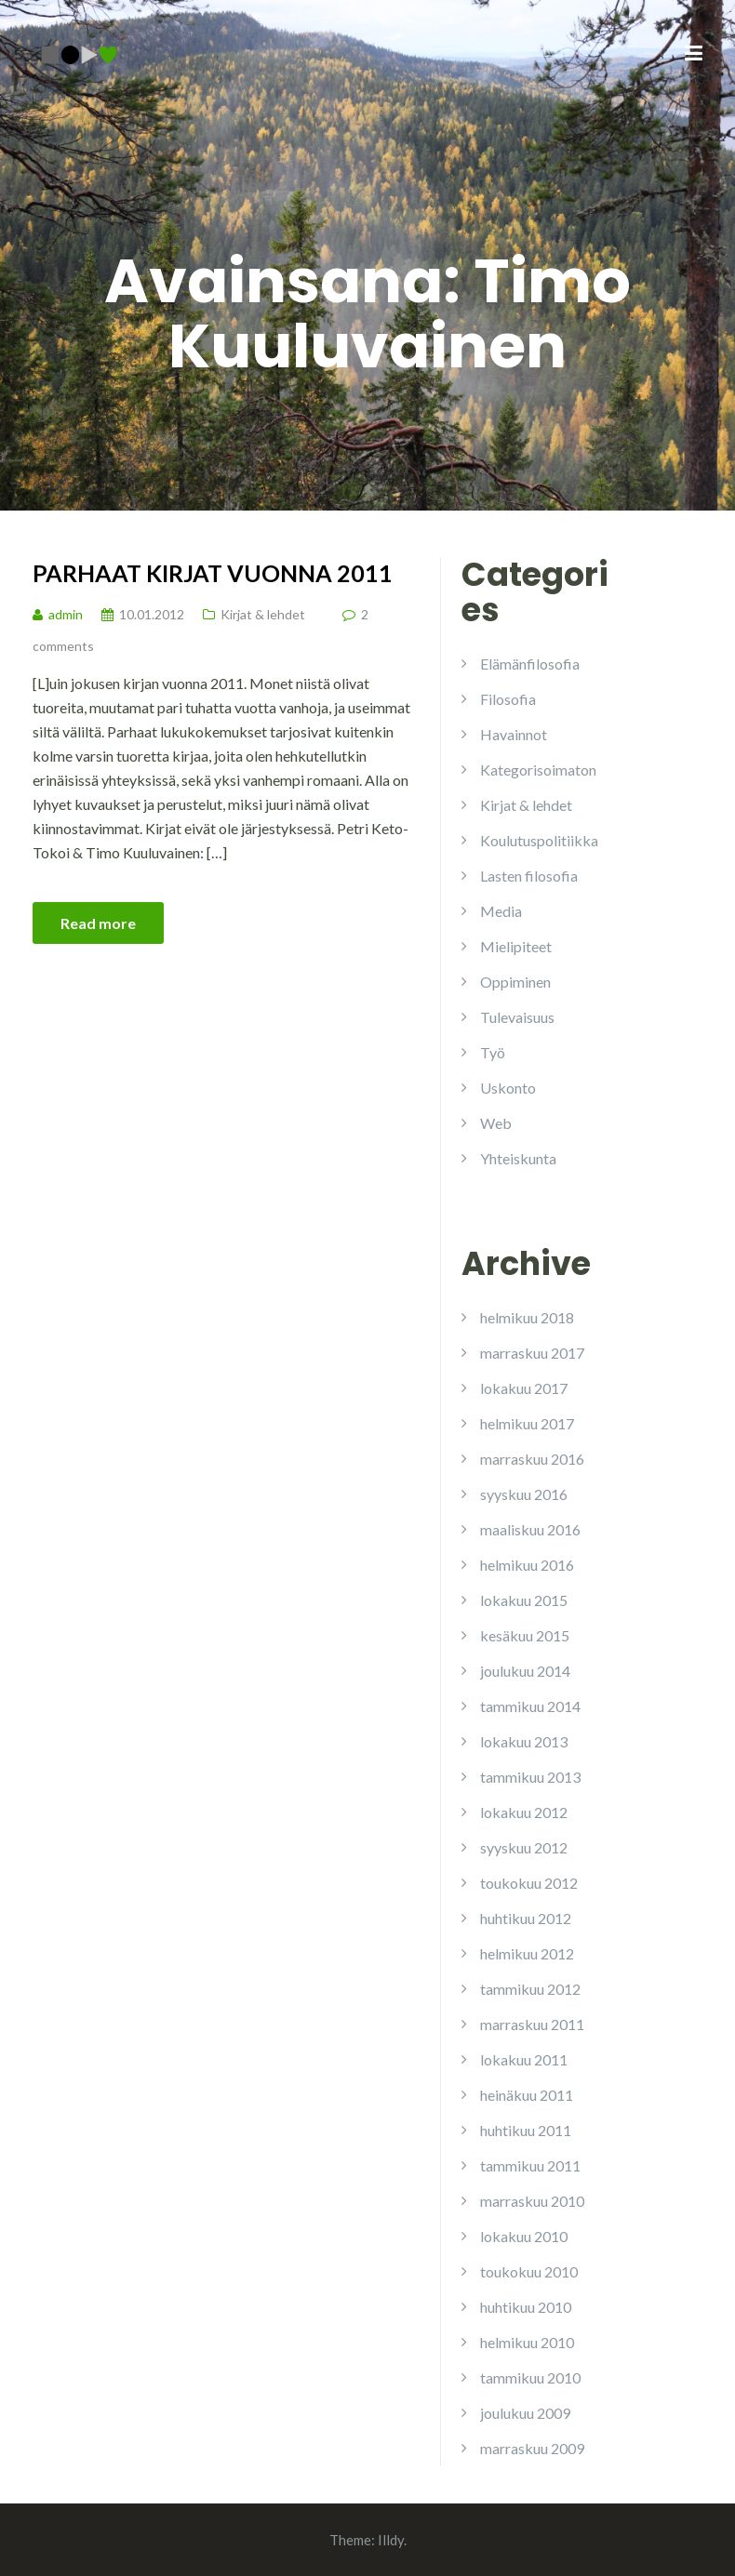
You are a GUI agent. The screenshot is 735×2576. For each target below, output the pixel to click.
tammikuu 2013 (530, 1777)
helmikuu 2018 (527, 1317)
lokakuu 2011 (524, 2059)
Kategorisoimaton (538, 769)
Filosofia (508, 699)
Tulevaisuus (517, 1017)
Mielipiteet (516, 946)
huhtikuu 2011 (525, 2130)
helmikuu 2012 (527, 1953)
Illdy (391, 2539)
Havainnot (513, 734)
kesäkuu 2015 (524, 1635)
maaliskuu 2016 (530, 1529)
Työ (492, 1052)
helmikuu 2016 (527, 1564)
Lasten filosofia (529, 875)
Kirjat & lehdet (262, 614)
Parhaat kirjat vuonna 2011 (213, 573)
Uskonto (508, 1087)
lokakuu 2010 (524, 2236)
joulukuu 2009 (525, 2413)
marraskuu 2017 (532, 1352)
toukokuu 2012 (529, 1883)
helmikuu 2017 (527, 1423)
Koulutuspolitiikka (539, 840)
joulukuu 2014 (525, 1671)
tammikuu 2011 (530, 2165)
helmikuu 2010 (527, 2342)
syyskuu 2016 (524, 1494)
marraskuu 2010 (532, 2201)
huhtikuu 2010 (525, 2307)
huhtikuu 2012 (525, 1918)
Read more (98, 923)
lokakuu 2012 (524, 1812)
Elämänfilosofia (530, 663)
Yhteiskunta (518, 1158)
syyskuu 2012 (524, 1847)
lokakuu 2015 (524, 1600)
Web (496, 1123)
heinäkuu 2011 (526, 2095)
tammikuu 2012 (530, 1989)
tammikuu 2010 (530, 2377)
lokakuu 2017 (524, 1388)
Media (501, 911)
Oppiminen (515, 981)
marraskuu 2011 (532, 2024)
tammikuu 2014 (530, 1706)
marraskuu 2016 (532, 1458)
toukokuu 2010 (529, 2271)
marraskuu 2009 (532, 2448)
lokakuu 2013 (524, 1741)
